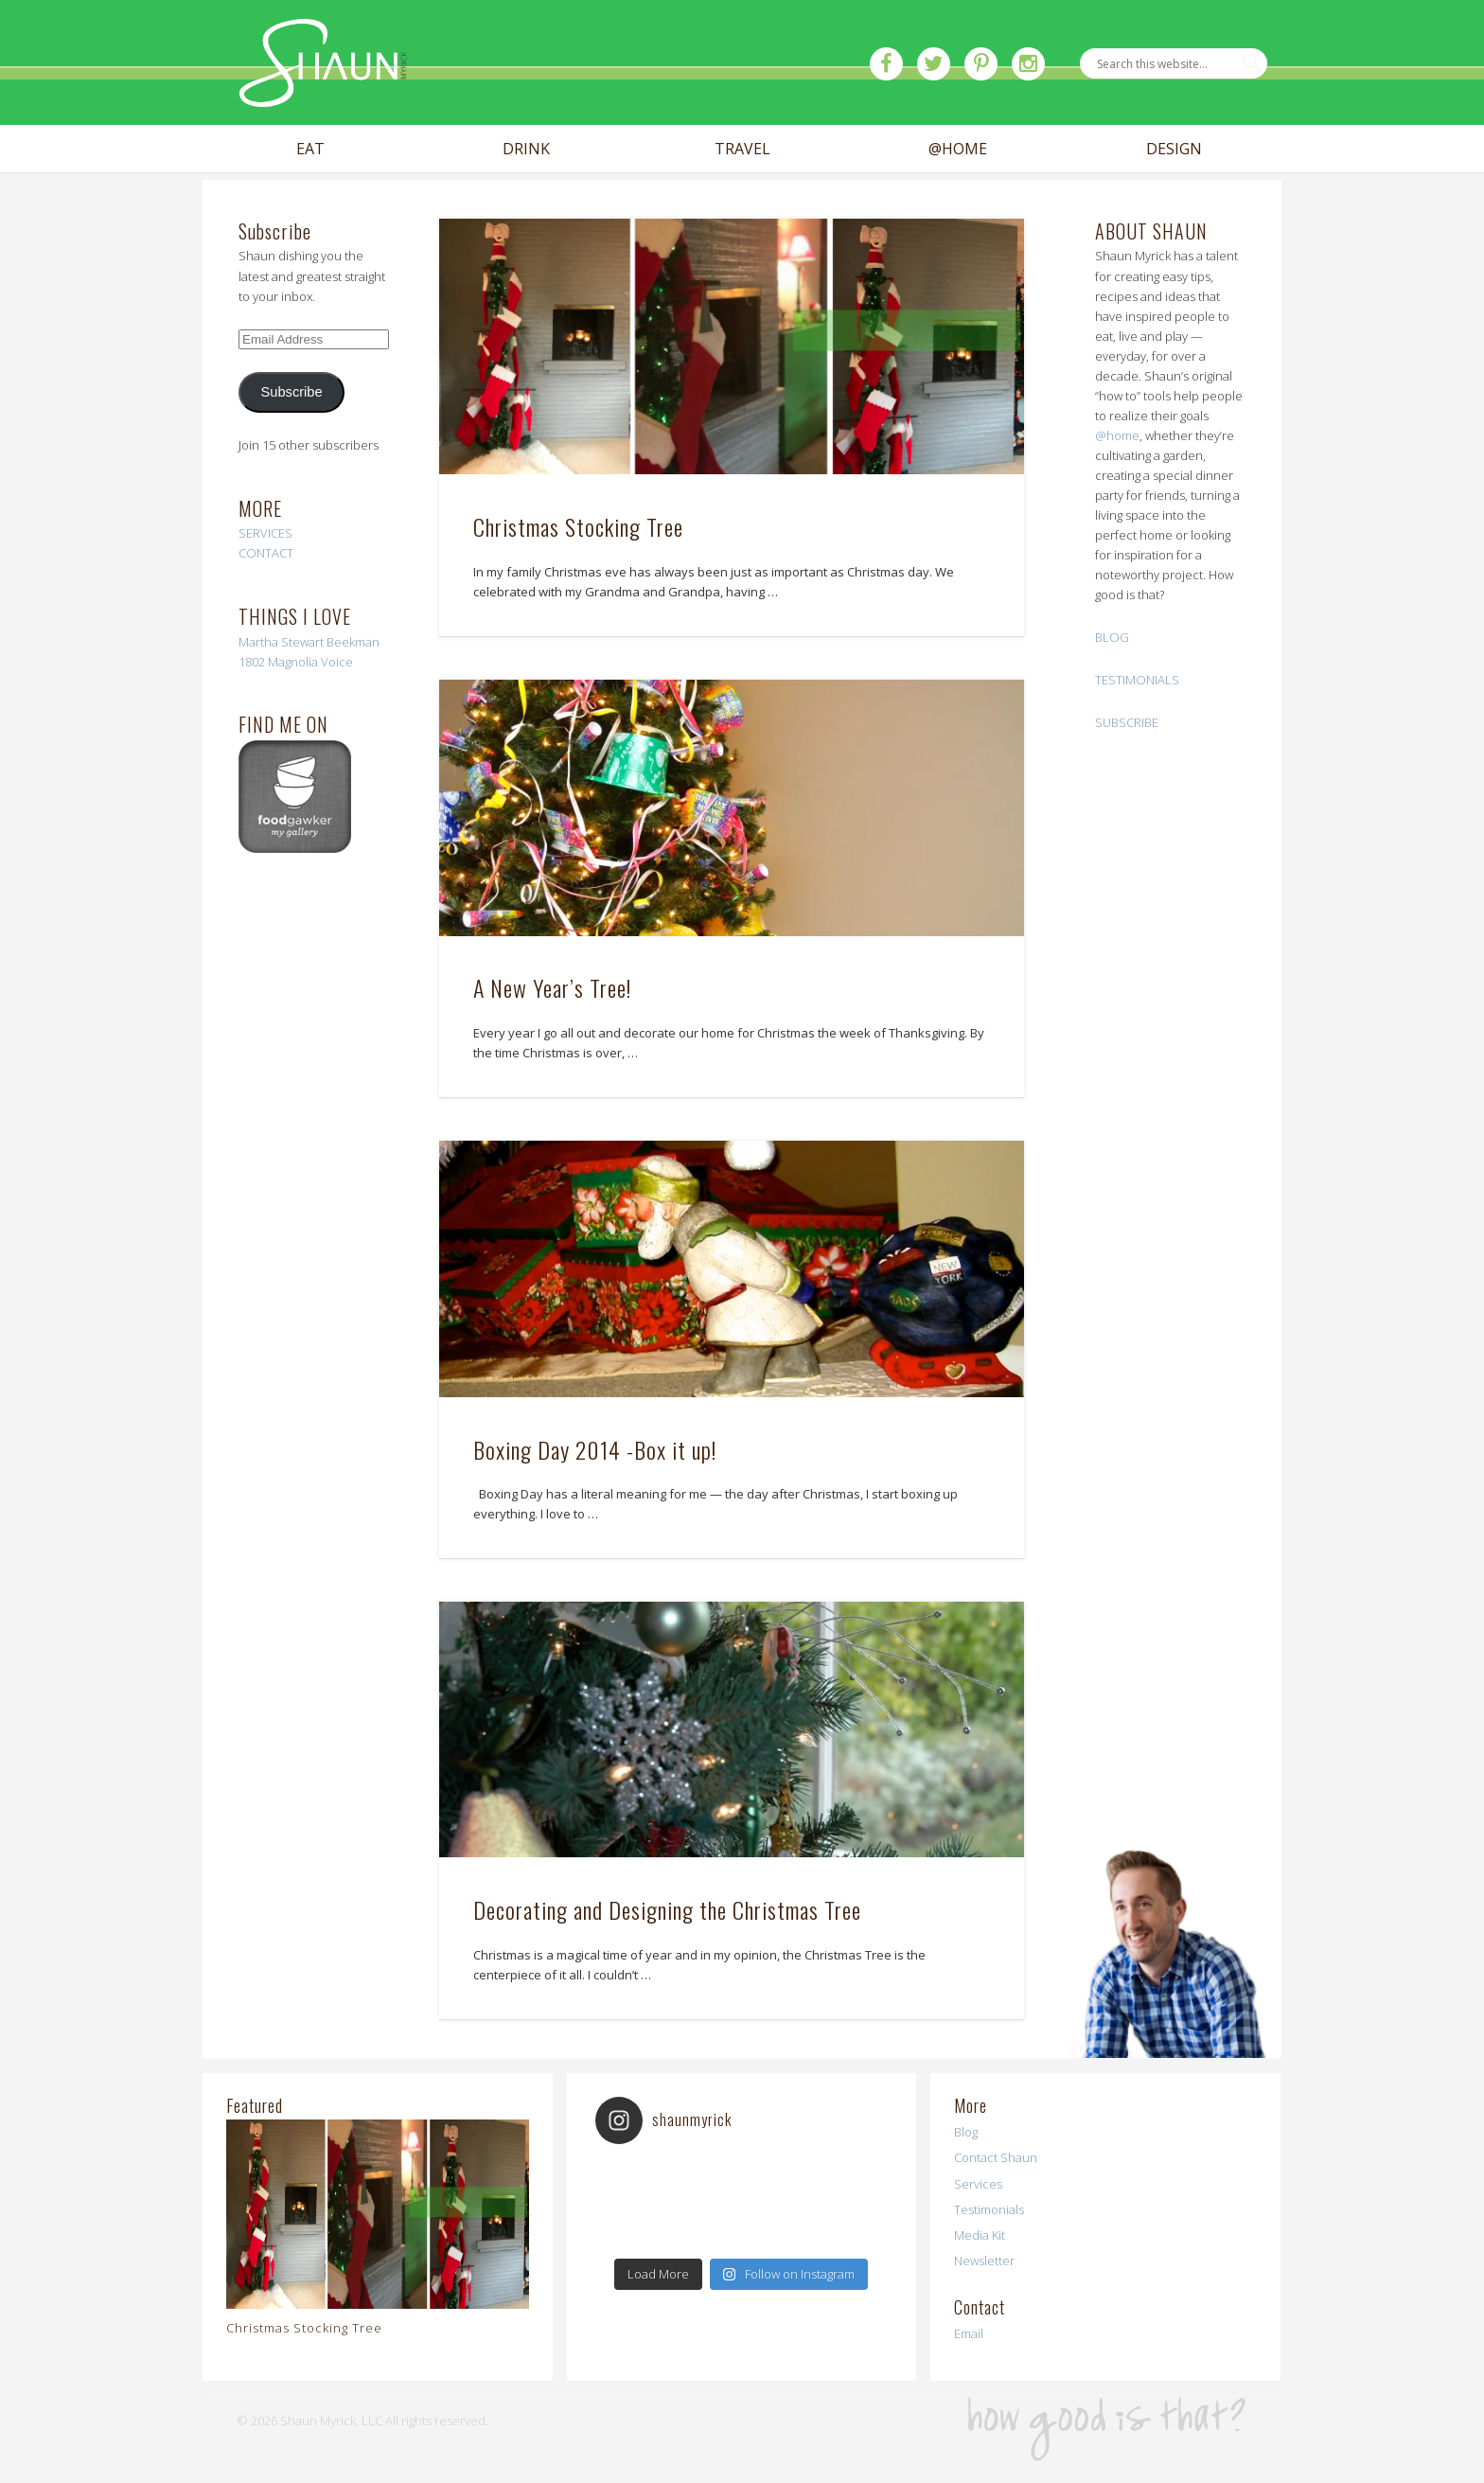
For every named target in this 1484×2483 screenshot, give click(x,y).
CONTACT (265, 552)
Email (968, 2333)
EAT (310, 149)
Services (978, 2183)
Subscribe (292, 391)
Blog (966, 2131)
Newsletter (984, 2260)
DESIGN (1174, 149)
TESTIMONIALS (1137, 679)
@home (1117, 435)
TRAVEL (742, 149)
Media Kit (979, 2235)
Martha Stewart (281, 641)
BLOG (1112, 637)
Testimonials (989, 2209)
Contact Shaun (995, 2157)
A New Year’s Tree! (552, 987)
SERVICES (265, 532)
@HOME (957, 149)
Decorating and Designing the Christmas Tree (667, 1909)
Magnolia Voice (310, 661)
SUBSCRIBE (1126, 722)
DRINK (526, 149)
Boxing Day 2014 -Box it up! (594, 1449)
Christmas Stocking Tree (578, 526)
